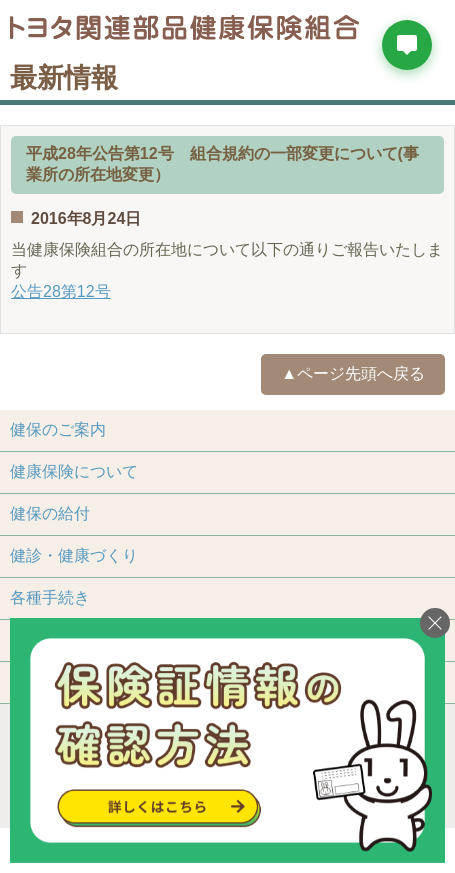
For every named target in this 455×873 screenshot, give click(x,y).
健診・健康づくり (74, 555)
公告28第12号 (61, 291)
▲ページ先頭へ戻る (353, 373)
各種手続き (50, 597)
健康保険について (74, 471)
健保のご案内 (58, 429)
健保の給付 (50, 513)
